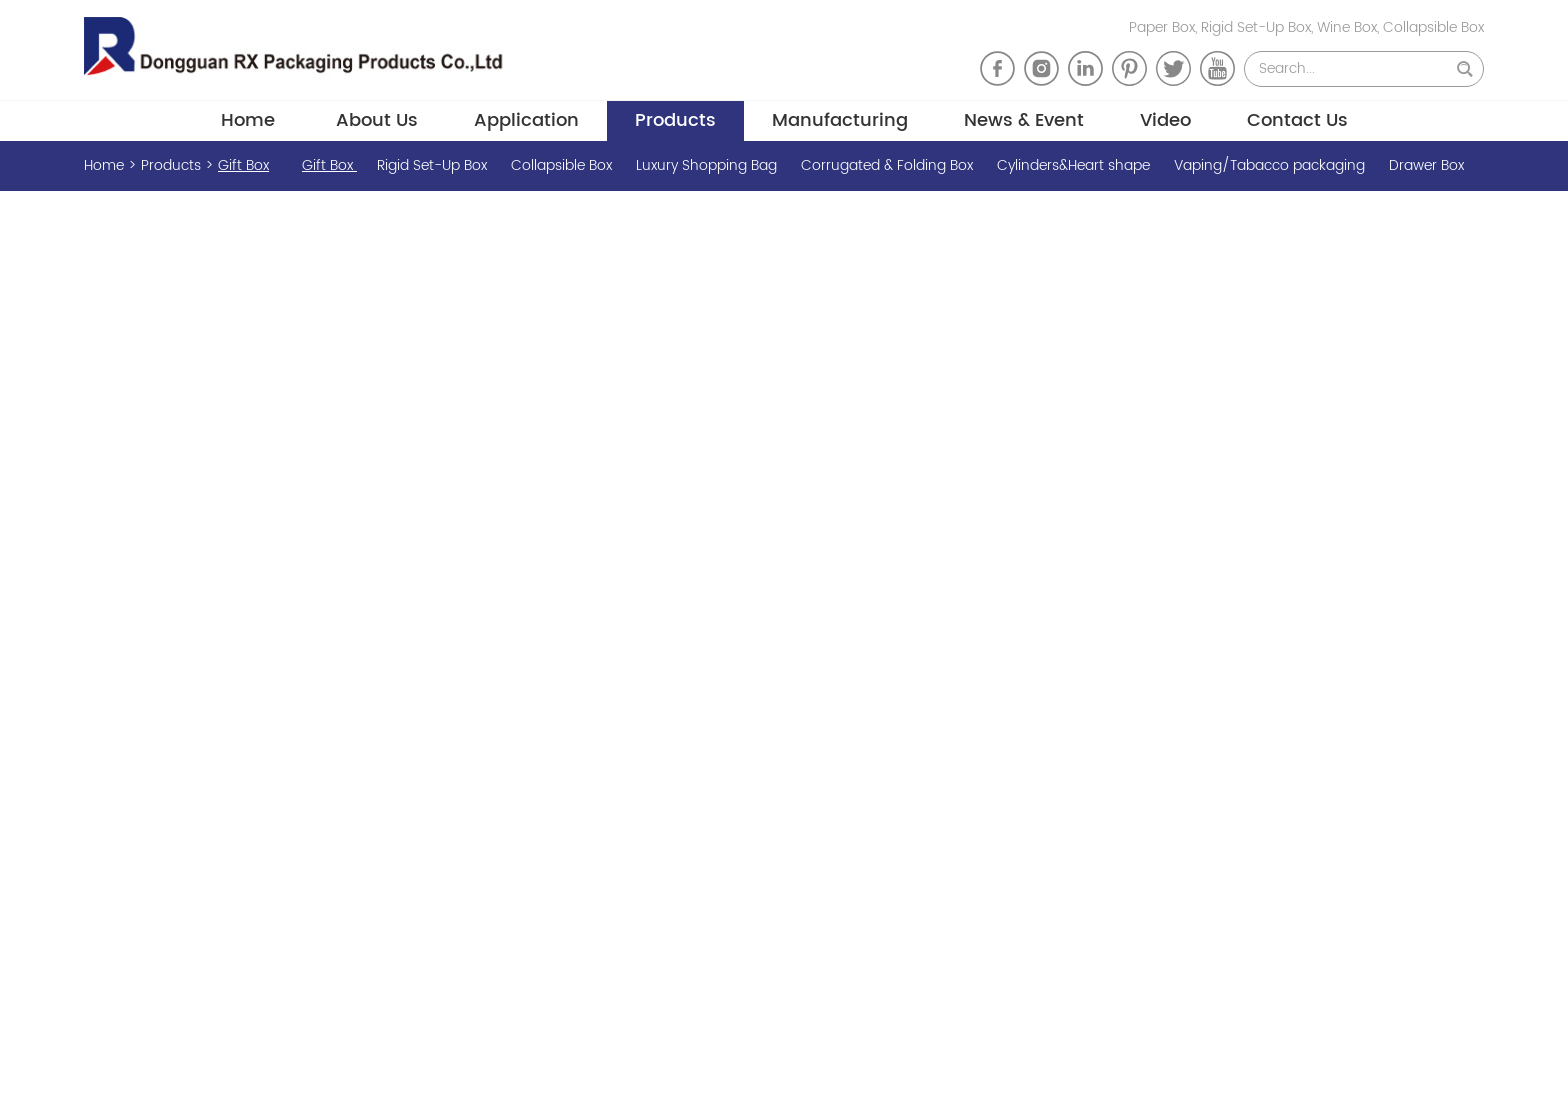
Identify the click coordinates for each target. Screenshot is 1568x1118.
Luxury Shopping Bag (708, 165)
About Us (377, 120)
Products (675, 120)
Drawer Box (1426, 165)
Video (1165, 120)
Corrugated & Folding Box (889, 165)
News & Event (1024, 120)
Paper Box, (1165, 27)
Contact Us (1297, 120)
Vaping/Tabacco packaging (1271, 165)
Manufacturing (840, 120)
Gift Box (243, 165)
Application (526, 120)
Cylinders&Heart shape (1075, 165)
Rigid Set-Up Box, (1259, 27)
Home (248, 120)
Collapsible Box (1433, 27)
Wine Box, (1350, 27)
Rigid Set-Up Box (434, 165)
